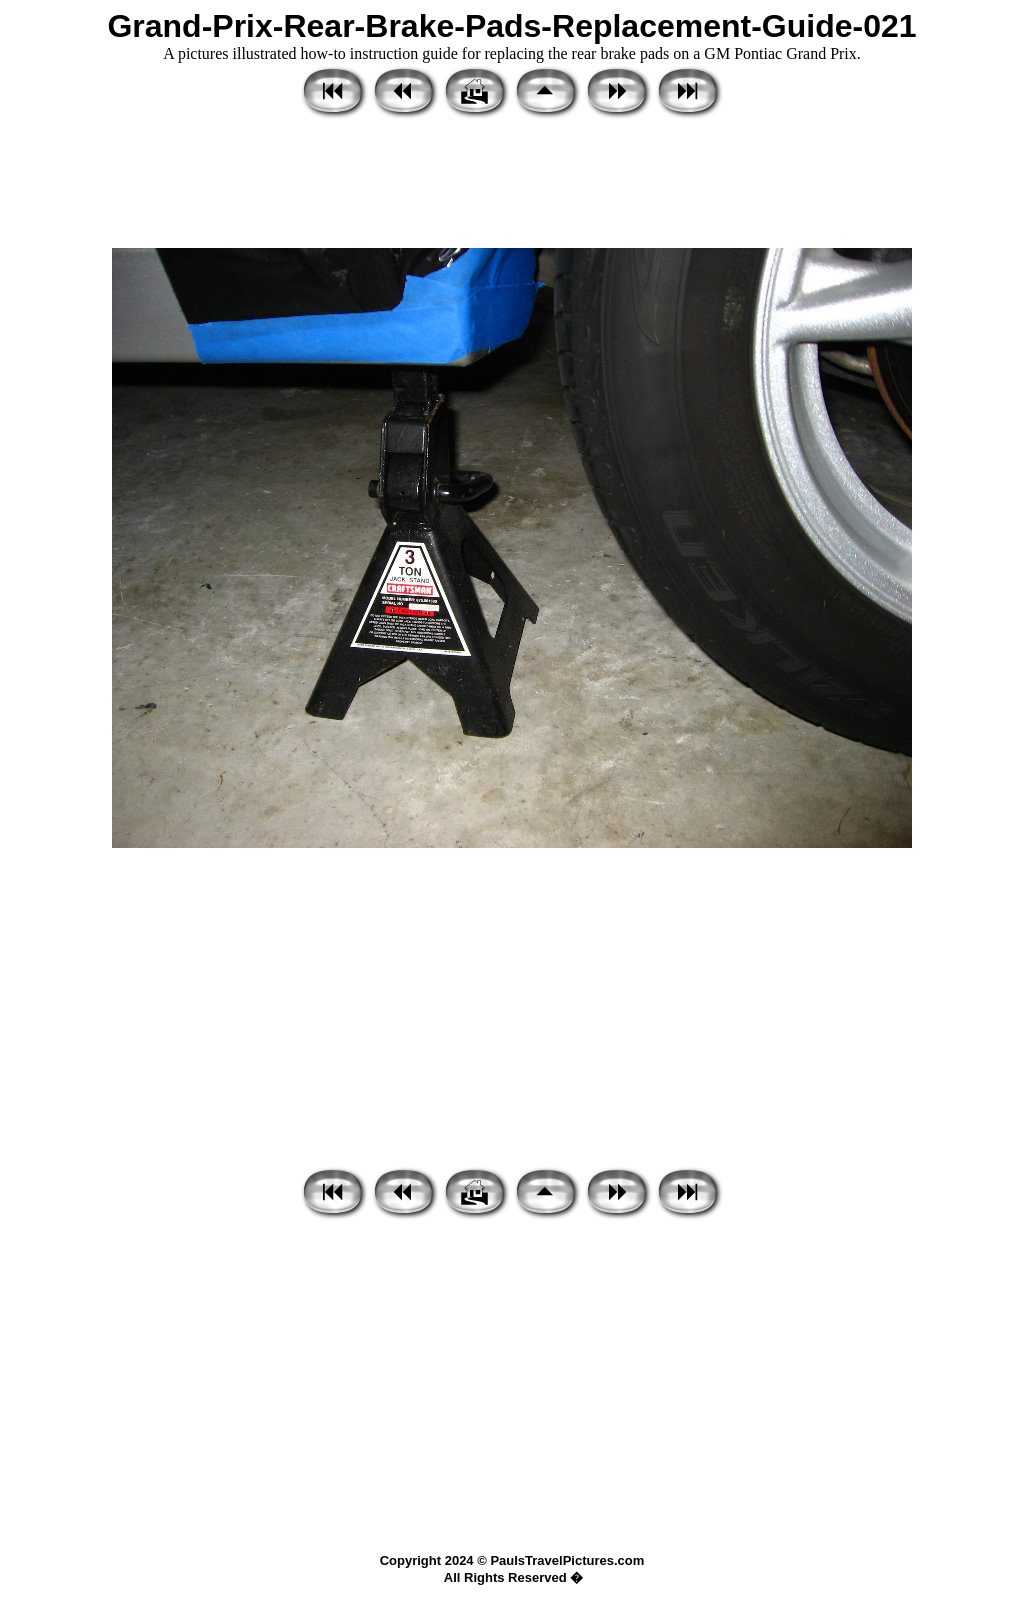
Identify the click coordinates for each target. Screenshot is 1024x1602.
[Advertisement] (512, 185)
